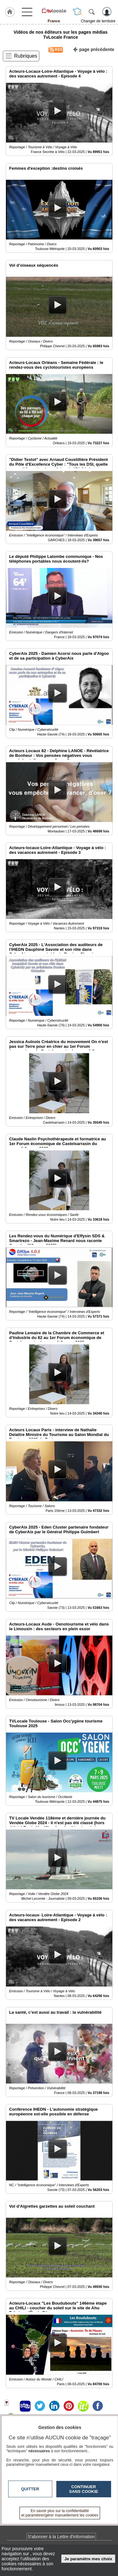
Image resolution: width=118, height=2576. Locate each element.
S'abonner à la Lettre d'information (61, 2536)
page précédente (93, 49)
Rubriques (25, 56)
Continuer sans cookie (83, 2489)
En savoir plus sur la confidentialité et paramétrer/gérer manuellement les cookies (59, 2513)
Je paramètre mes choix (88, 2558)
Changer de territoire (98, 21)
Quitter (30, 2489)
